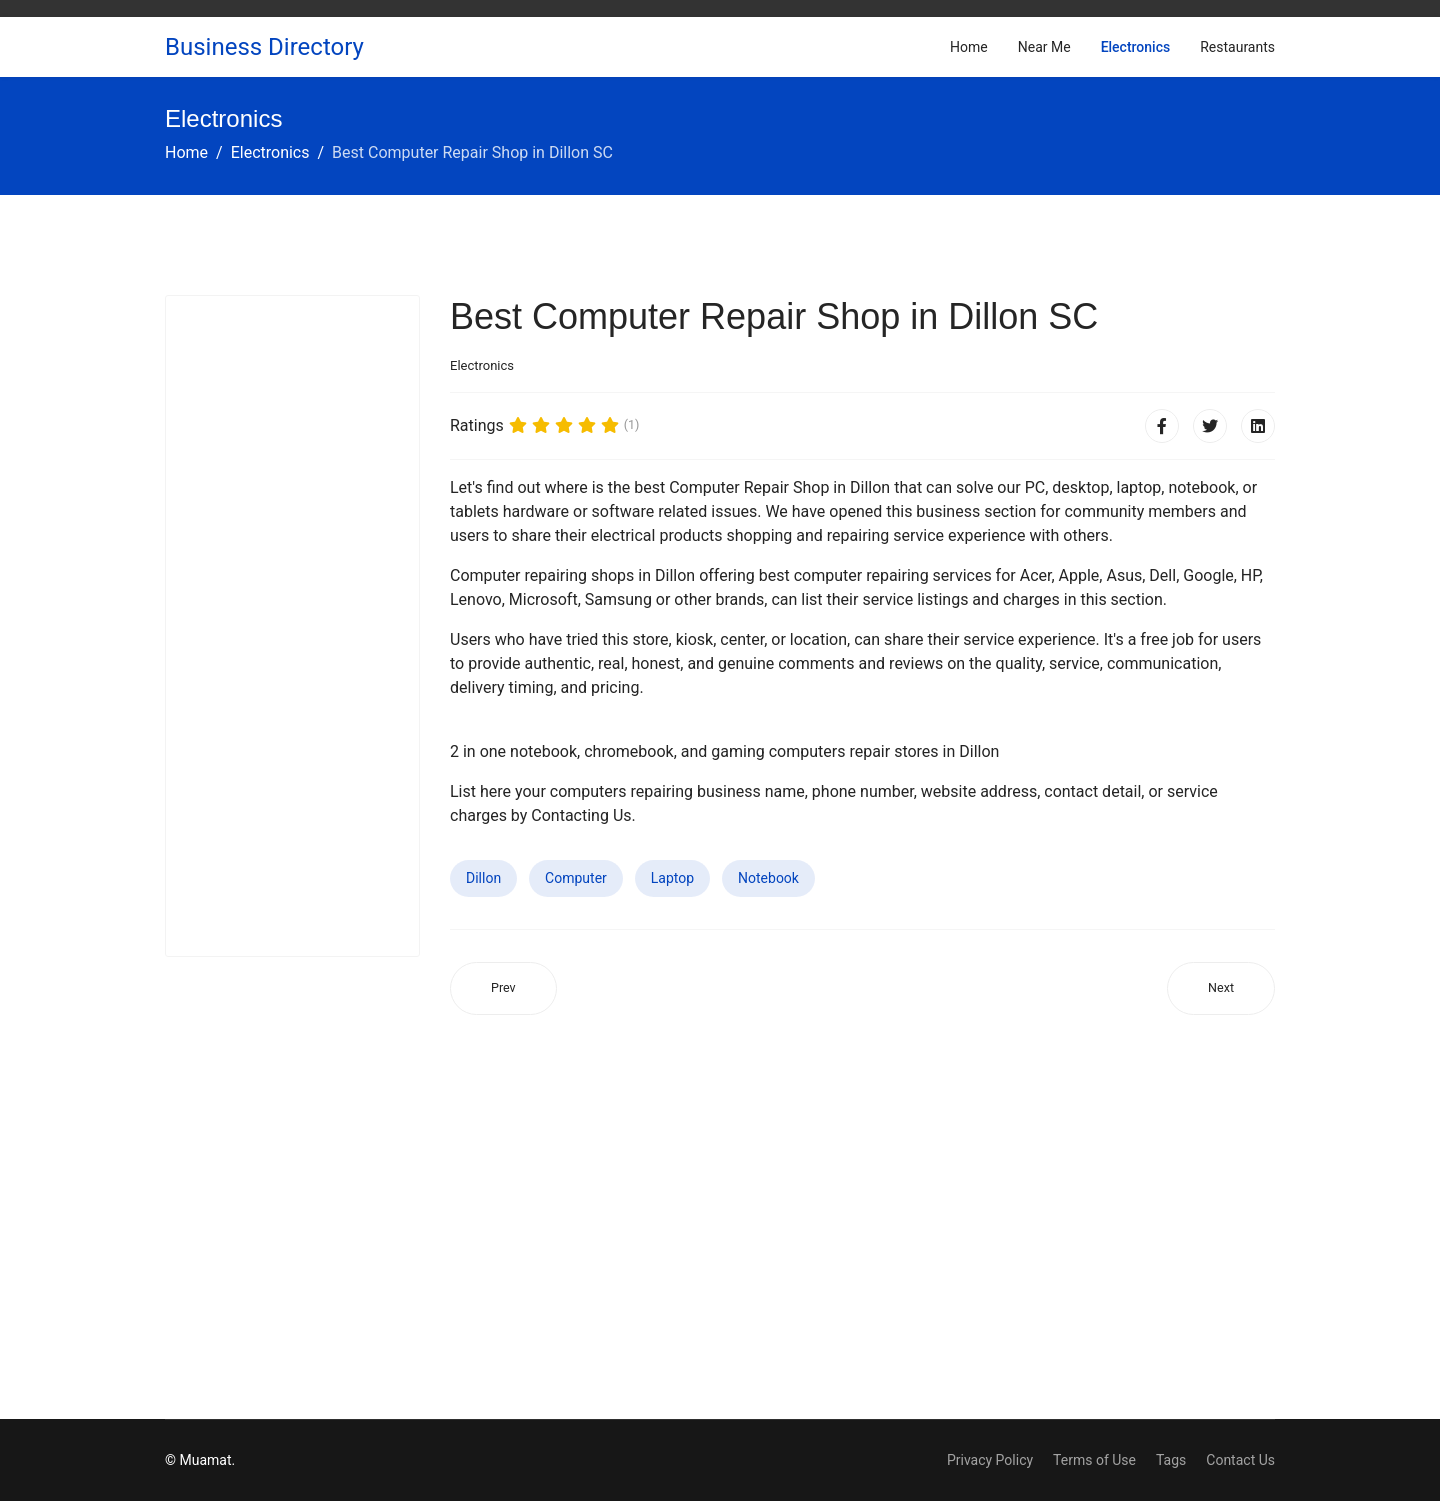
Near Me (1044, 47)
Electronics (1136, 47)
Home (969, 47)
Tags (1171, 1460)
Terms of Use (1094, 1460)
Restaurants (1237, 47)
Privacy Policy (990, 1460)
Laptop (672, 878)
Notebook (768, 878)
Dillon (483, 878)
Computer (576, 878)
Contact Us (1240, 1460)
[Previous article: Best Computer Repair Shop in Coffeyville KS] (503, 988)
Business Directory (264, 47)
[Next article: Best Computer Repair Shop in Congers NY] (1221, 988)
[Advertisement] (292, 626)
